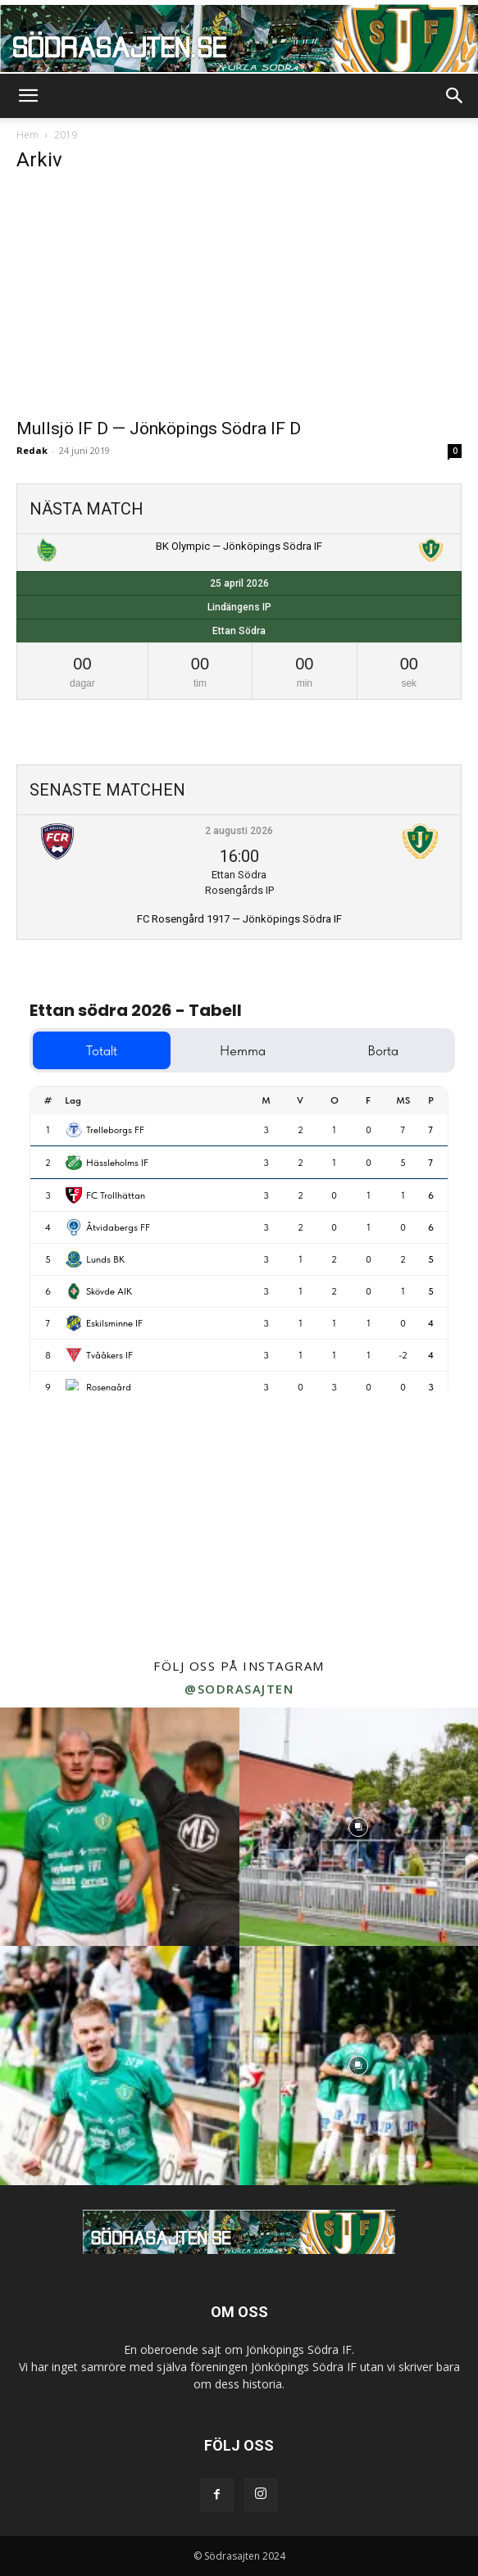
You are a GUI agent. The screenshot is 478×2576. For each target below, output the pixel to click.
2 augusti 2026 (239, 831)
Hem (27, 135)
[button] (28, 96)
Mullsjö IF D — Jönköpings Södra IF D (158, 428)
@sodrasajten (239, 1688)
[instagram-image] (119, 1827)
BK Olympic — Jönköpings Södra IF (239, 546)
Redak (32, 450)
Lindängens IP (239, 607)
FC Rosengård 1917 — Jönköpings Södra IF (239, 919)
